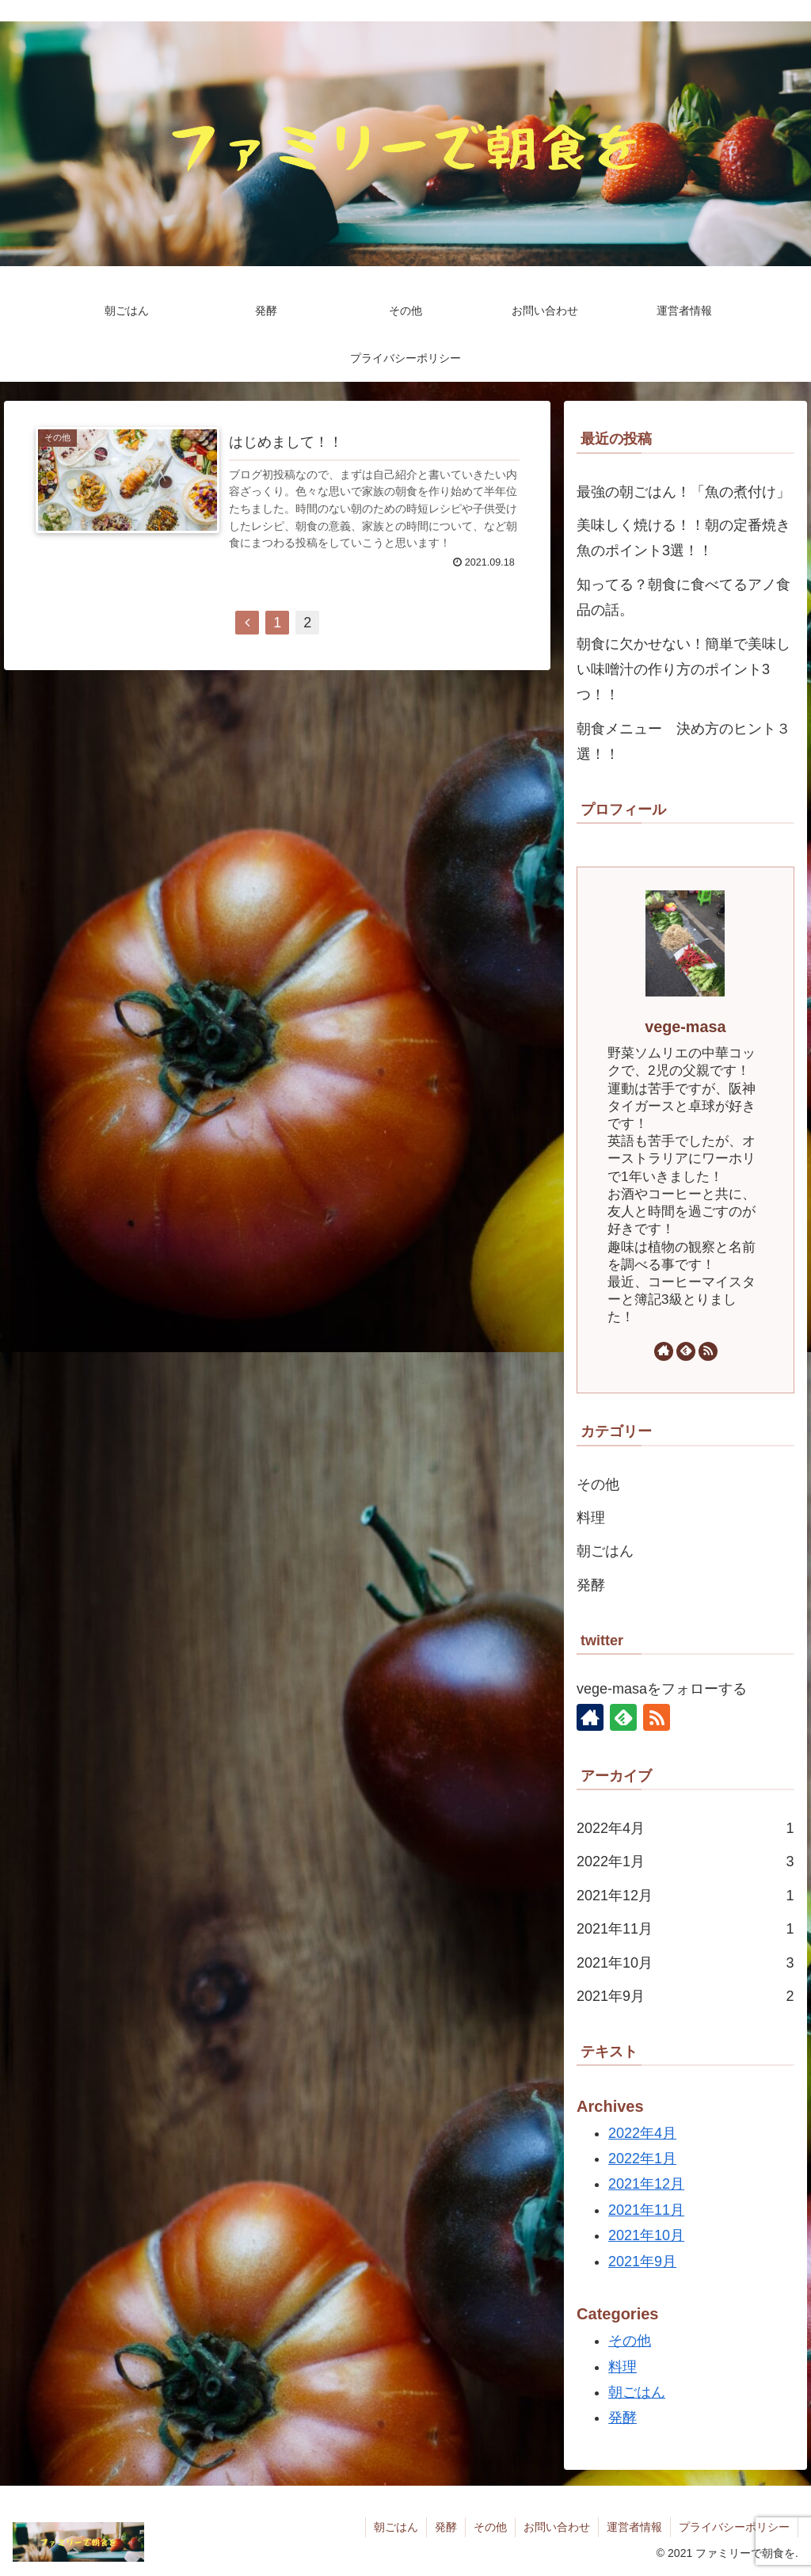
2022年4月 (685, 1828)
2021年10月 (685, 1963)
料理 (591, 1518)
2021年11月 (685, 1929)
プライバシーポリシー (734, 2527)
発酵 (591, 1585)
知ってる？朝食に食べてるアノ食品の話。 (683, 597)
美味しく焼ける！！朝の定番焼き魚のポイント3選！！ (683, 537)
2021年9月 (685, 1996)
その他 (598, 1484)
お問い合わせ (557, 2527)
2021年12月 (685, 1895)
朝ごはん (605, 1551)
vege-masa (685, 1026)
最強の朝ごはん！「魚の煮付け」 (683, 492)
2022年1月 (685, 1861)
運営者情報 (634, 2527)
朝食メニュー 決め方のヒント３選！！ (683, 741)
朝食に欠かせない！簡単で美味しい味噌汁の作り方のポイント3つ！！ (683, 669)
